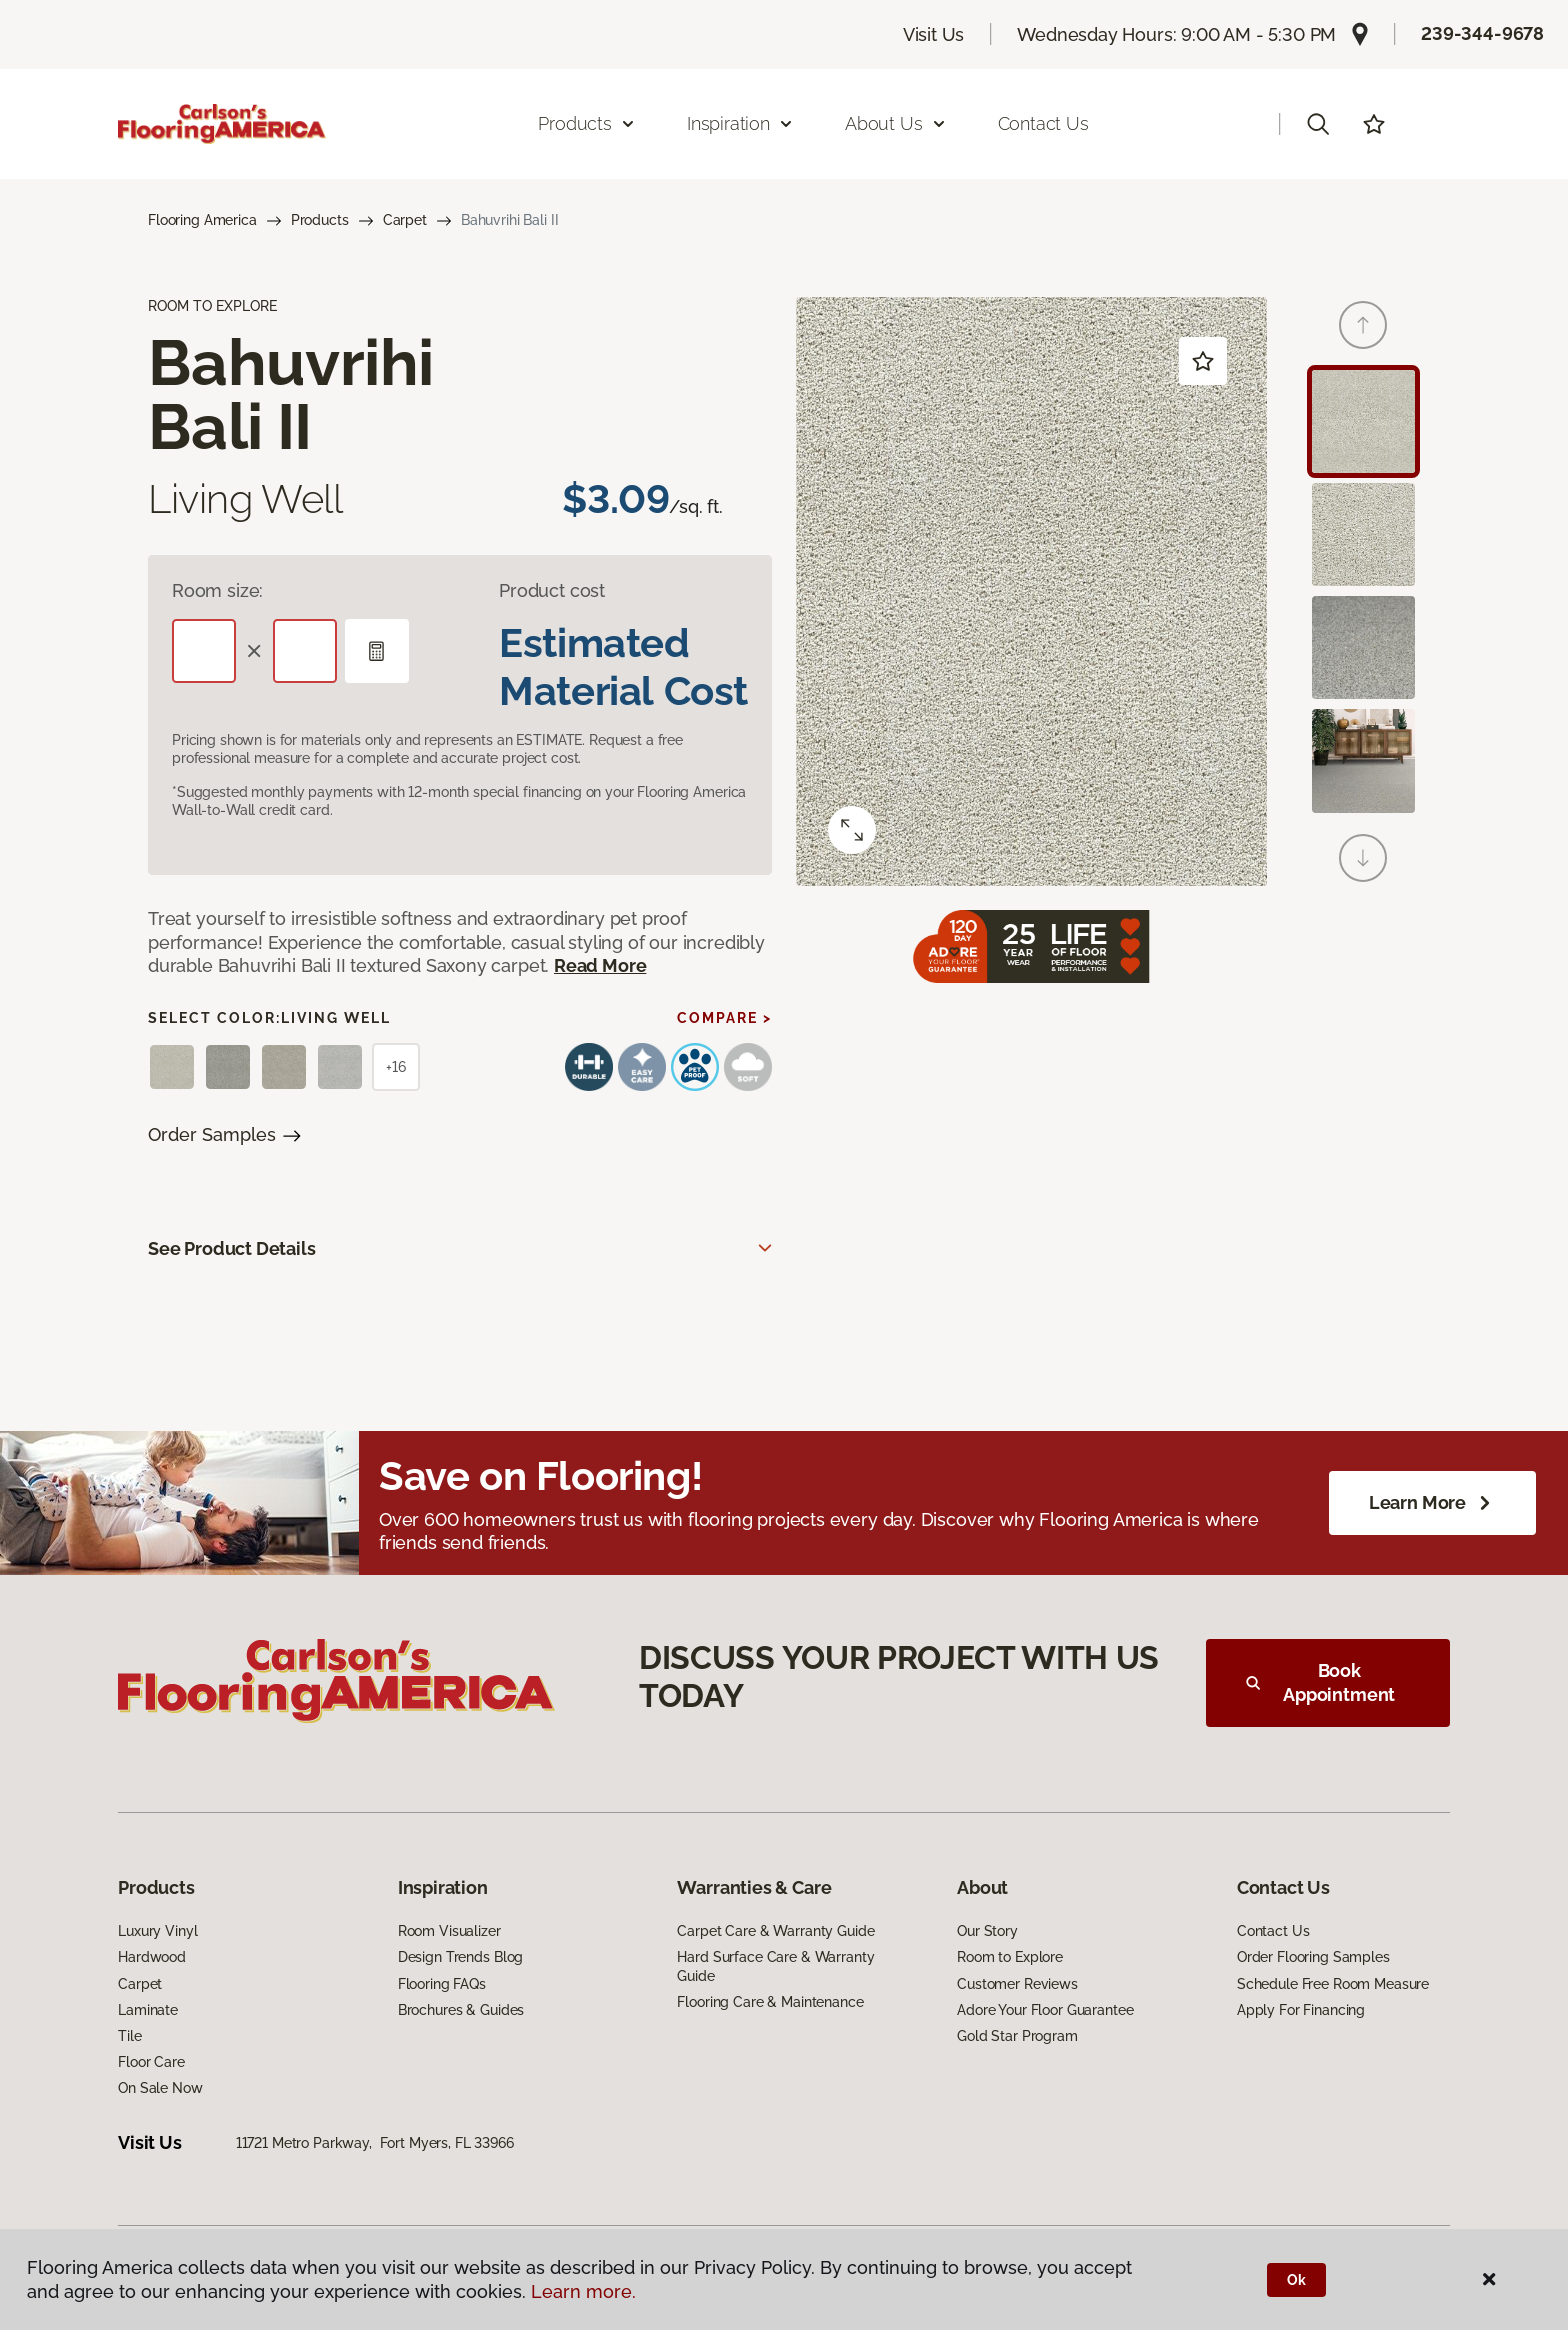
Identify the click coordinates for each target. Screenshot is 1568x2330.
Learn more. (583, 2291)
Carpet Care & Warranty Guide (775, 1931)
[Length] (204, 651)
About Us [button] (896, 123)
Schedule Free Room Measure (1333, 1984)
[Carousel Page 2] (1363, 534)
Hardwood (152, 1957)
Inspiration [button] (740, 123)
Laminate (148, 2010)
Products (320, 220)
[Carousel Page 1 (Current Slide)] (1363, 421)
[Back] (1363, 325)
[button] (1318, 124)
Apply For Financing (1301, 2010)
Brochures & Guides (461, 2010)
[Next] (1363, 858)
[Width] (305, 651)
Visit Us (934, 34)
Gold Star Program (1017, 2036)
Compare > (724, 1018)
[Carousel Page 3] (1363, 647)
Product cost (552, 590)
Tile (129, 2036)
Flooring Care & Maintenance (770, 2002)
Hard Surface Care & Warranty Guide (775, 1966)
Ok (1296, 2280)
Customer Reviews (1017, 1984)
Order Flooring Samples (1313, 1957)
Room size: (217, 590)
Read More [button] (600, 965)
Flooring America (202, 220)
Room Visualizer (449, 1931)
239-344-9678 (1482, 33)
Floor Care (151, 2062)
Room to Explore (1010, 1957)
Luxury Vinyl (157, 1931)
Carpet (405, 220)
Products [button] (587, 123)
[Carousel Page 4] (1363, 760)
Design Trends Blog (460, 1957)
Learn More (1432, 1503)
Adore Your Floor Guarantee (1045, 2010)
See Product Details (232, 1248)
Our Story (987, 1931)
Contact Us (1043, 123)
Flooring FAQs (442, 1984)
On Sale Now (160, 2088)
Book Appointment (1320, 1682)
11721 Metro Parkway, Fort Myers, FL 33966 (375, 2143)
